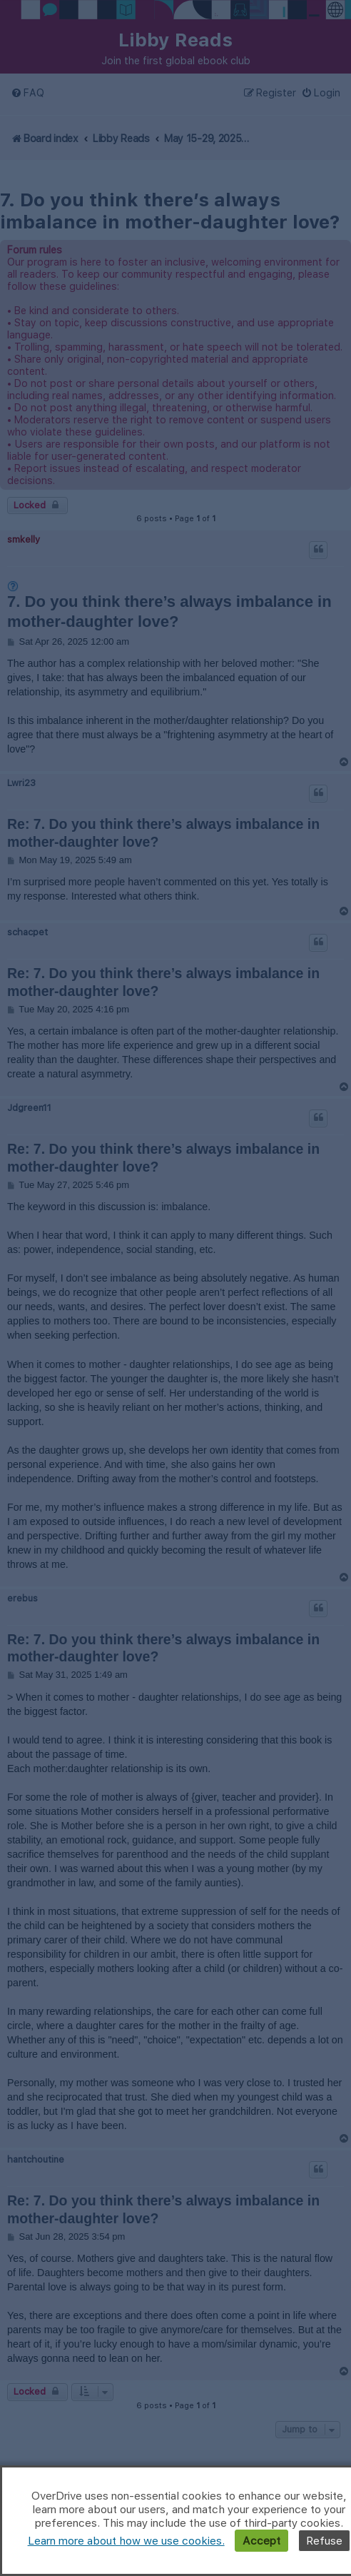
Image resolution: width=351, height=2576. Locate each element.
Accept (261, 2540)
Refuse (324, 2540)
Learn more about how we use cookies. (126, 2540)
